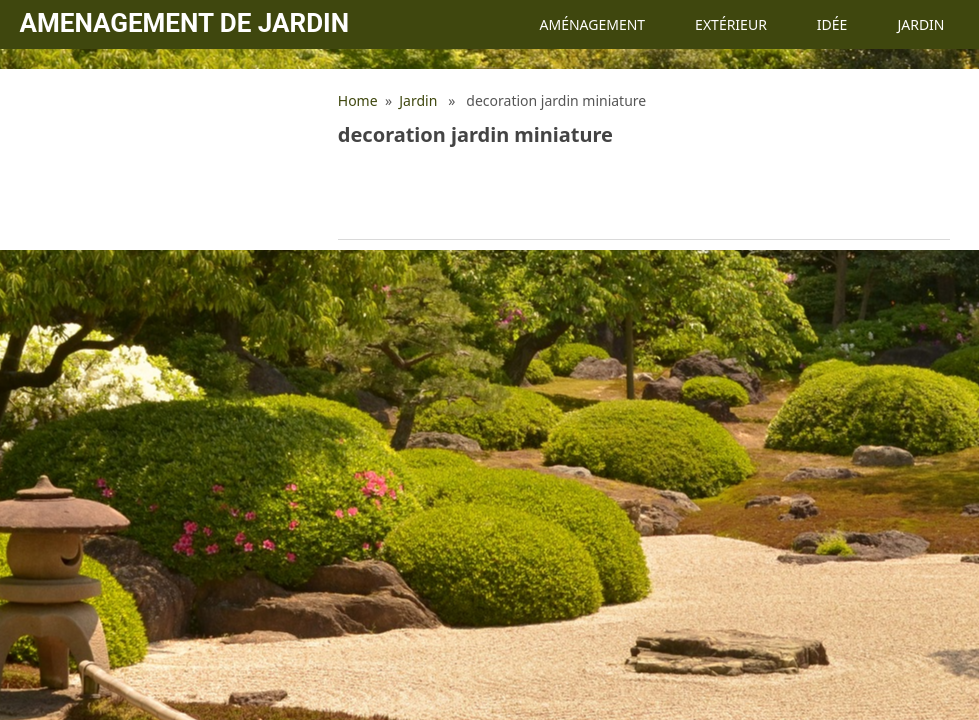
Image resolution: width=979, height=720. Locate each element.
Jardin (920, 24)
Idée (832, 24)
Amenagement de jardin (184, 23)
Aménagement (592, 24)
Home (358, 100)
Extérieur (731, 24)
